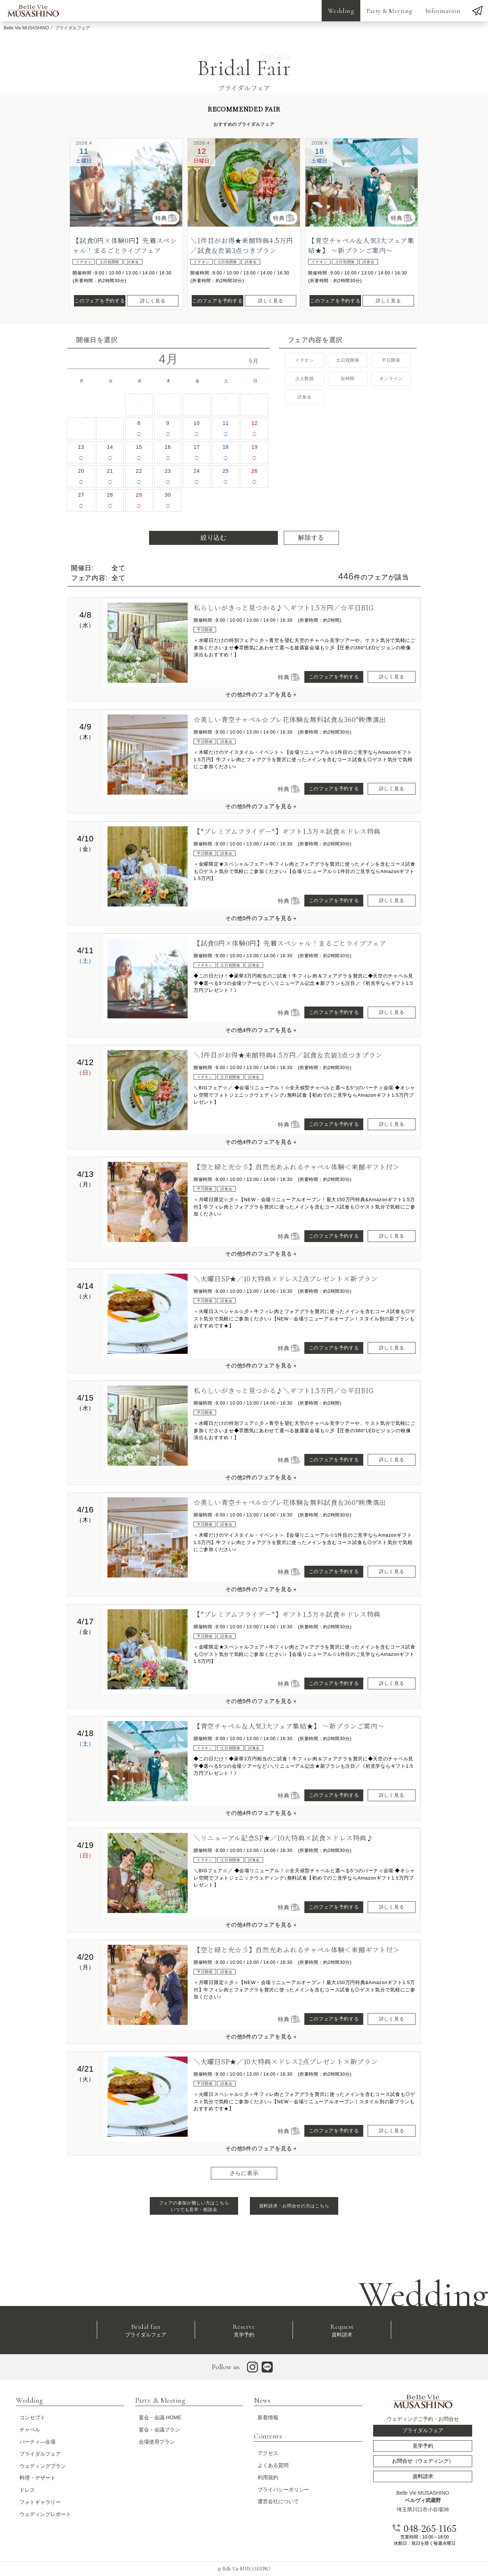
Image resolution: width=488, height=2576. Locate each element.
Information (443, 11)
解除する (311, 537)
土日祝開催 (348, 360)
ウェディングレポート (45, 2514)
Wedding (341, 11)
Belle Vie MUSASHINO (26, 28)
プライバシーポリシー (283, 2489)
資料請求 (341, 2330)
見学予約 (244, 2330)
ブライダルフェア (146, 2330)
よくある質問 (273, 2465)
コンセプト (32, 2417)
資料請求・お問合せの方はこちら (294, 2205)
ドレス (27, 2490)
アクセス (268, 2453)
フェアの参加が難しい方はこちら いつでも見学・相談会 (194, 2206)
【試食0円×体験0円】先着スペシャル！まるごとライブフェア (125, 245)
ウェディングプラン (43, 2466)
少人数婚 (304, 378)
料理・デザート (38, 2478)
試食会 (304, 397)
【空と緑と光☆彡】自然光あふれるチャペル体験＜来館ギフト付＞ (297, 1166)
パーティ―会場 (38, 2442)
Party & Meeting (390, 11)
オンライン (391, 378)
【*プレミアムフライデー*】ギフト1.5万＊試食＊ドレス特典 (287, 831)
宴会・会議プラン (159, 2430)
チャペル (30, 2430)
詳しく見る (153, 301)
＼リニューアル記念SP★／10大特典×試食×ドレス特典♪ (284, 1837)
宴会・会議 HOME (160, 2417)
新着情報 (268, 2417)
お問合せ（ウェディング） (423, 2461)
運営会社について (278, 2501)
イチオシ (304, 360)
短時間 (348, 378)
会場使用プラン (157, 2442)
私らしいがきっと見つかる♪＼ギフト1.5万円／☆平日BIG (284, 607)
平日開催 (391, 360)
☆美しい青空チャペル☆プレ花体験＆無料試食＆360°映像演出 (290, 719)
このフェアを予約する (99, 301)
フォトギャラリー (40, 2502)
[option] (126, 182)
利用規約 (268, 2477)
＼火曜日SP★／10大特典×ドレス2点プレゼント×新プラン (286, 1278)
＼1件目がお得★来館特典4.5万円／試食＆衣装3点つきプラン (241, 245)
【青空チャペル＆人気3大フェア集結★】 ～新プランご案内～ (361, 245)
